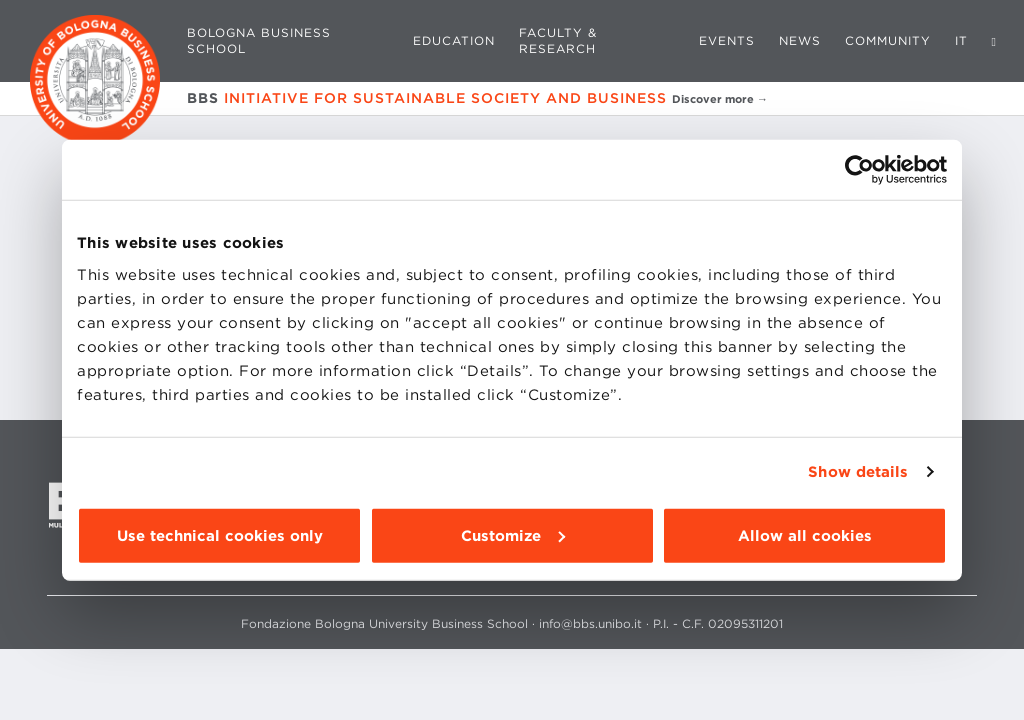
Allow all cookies (805, 535)
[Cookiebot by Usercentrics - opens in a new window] (859, 170)
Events (727, 40)
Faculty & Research (558, 40)
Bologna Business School (259, 40)
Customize (513, 535)
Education (454, 40)
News (800, 40)
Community (888, 40)
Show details (858, 472)
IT (961, 40)
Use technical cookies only (220, 535)
